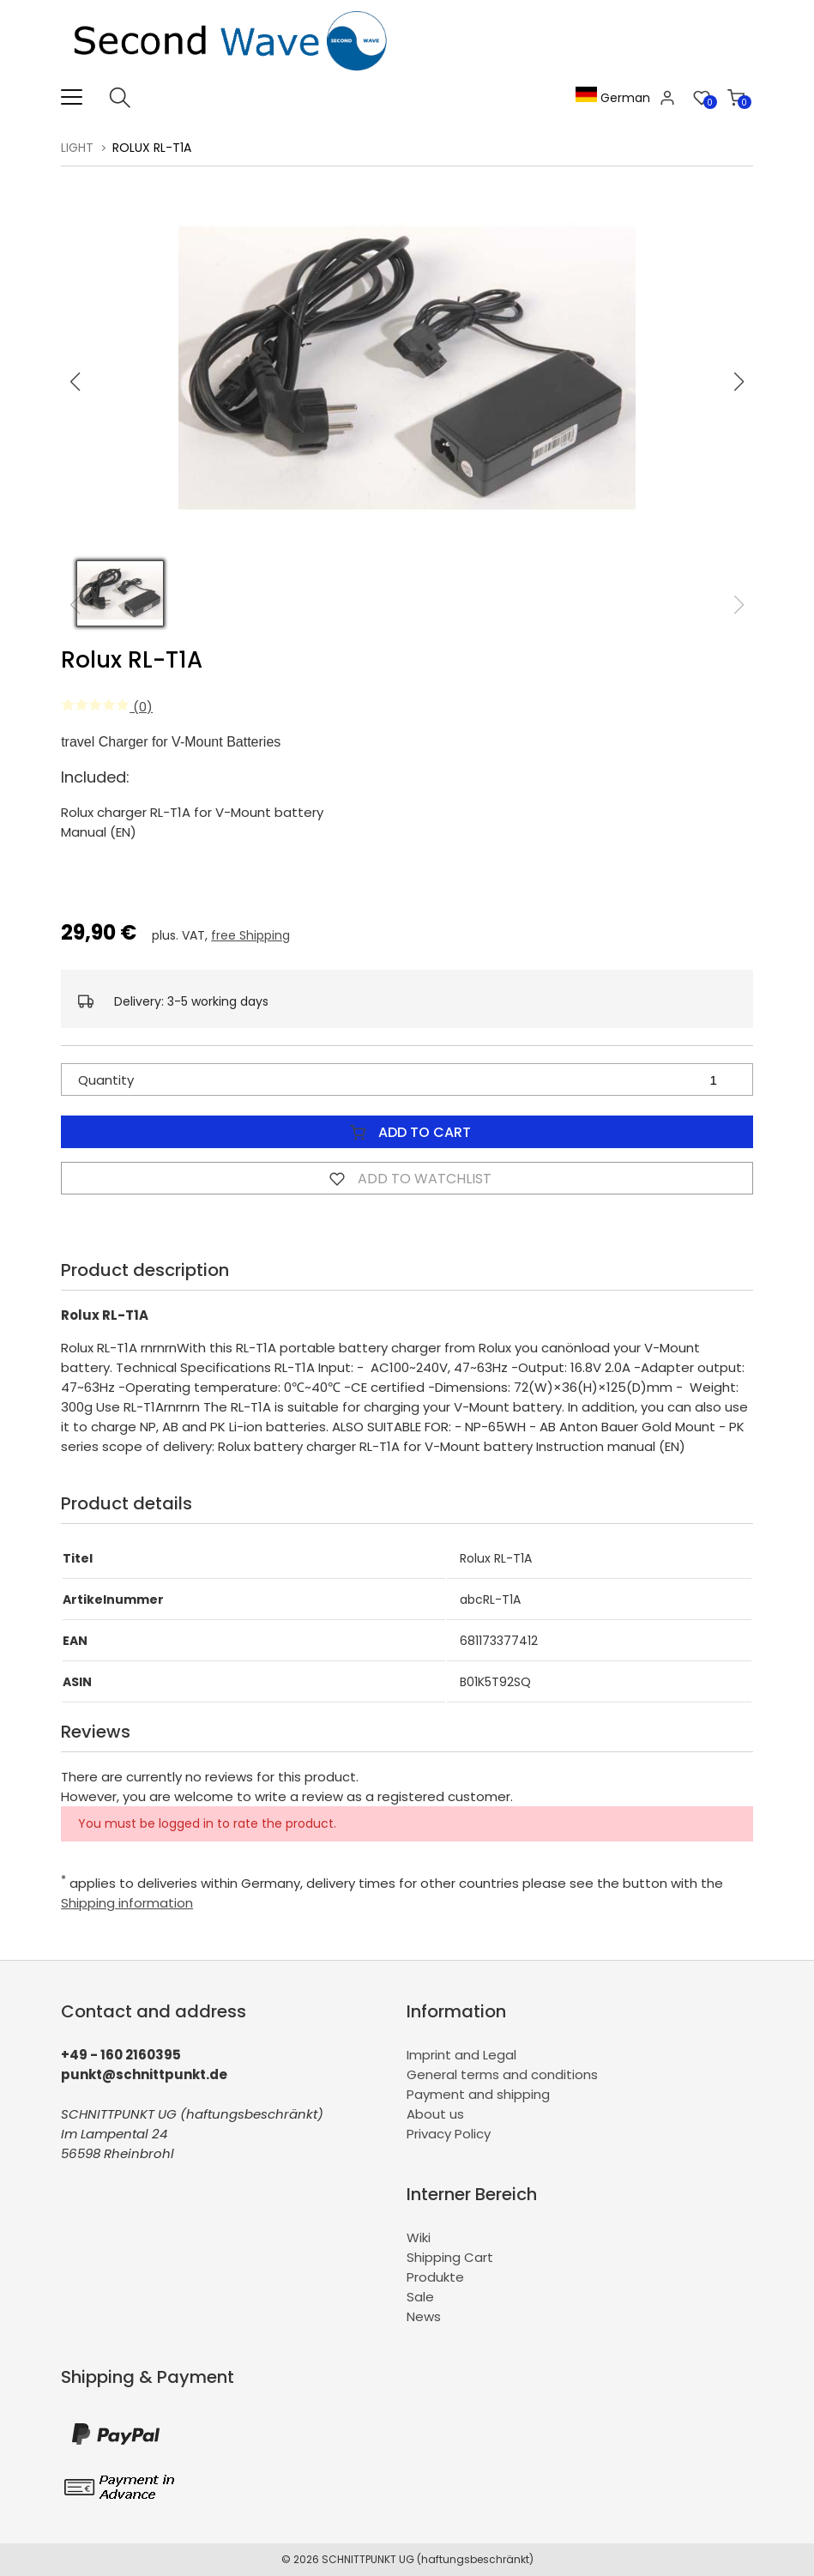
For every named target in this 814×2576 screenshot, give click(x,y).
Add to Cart (406, 1132)
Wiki (419, 2237)
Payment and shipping (478, 2094)
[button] (738, 382)
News (424, 2316)
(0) (107, 707)
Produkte (435, 2277)
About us (435, 2114)
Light (77, 147)
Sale (420, 2297)
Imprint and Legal (461, 2055)
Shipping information (127, 1903)
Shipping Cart (450, 2257)
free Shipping (250, 935)
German (613, 97)
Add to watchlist (406, 1178)
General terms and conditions (502, 2074)
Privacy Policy (449, 2134)
